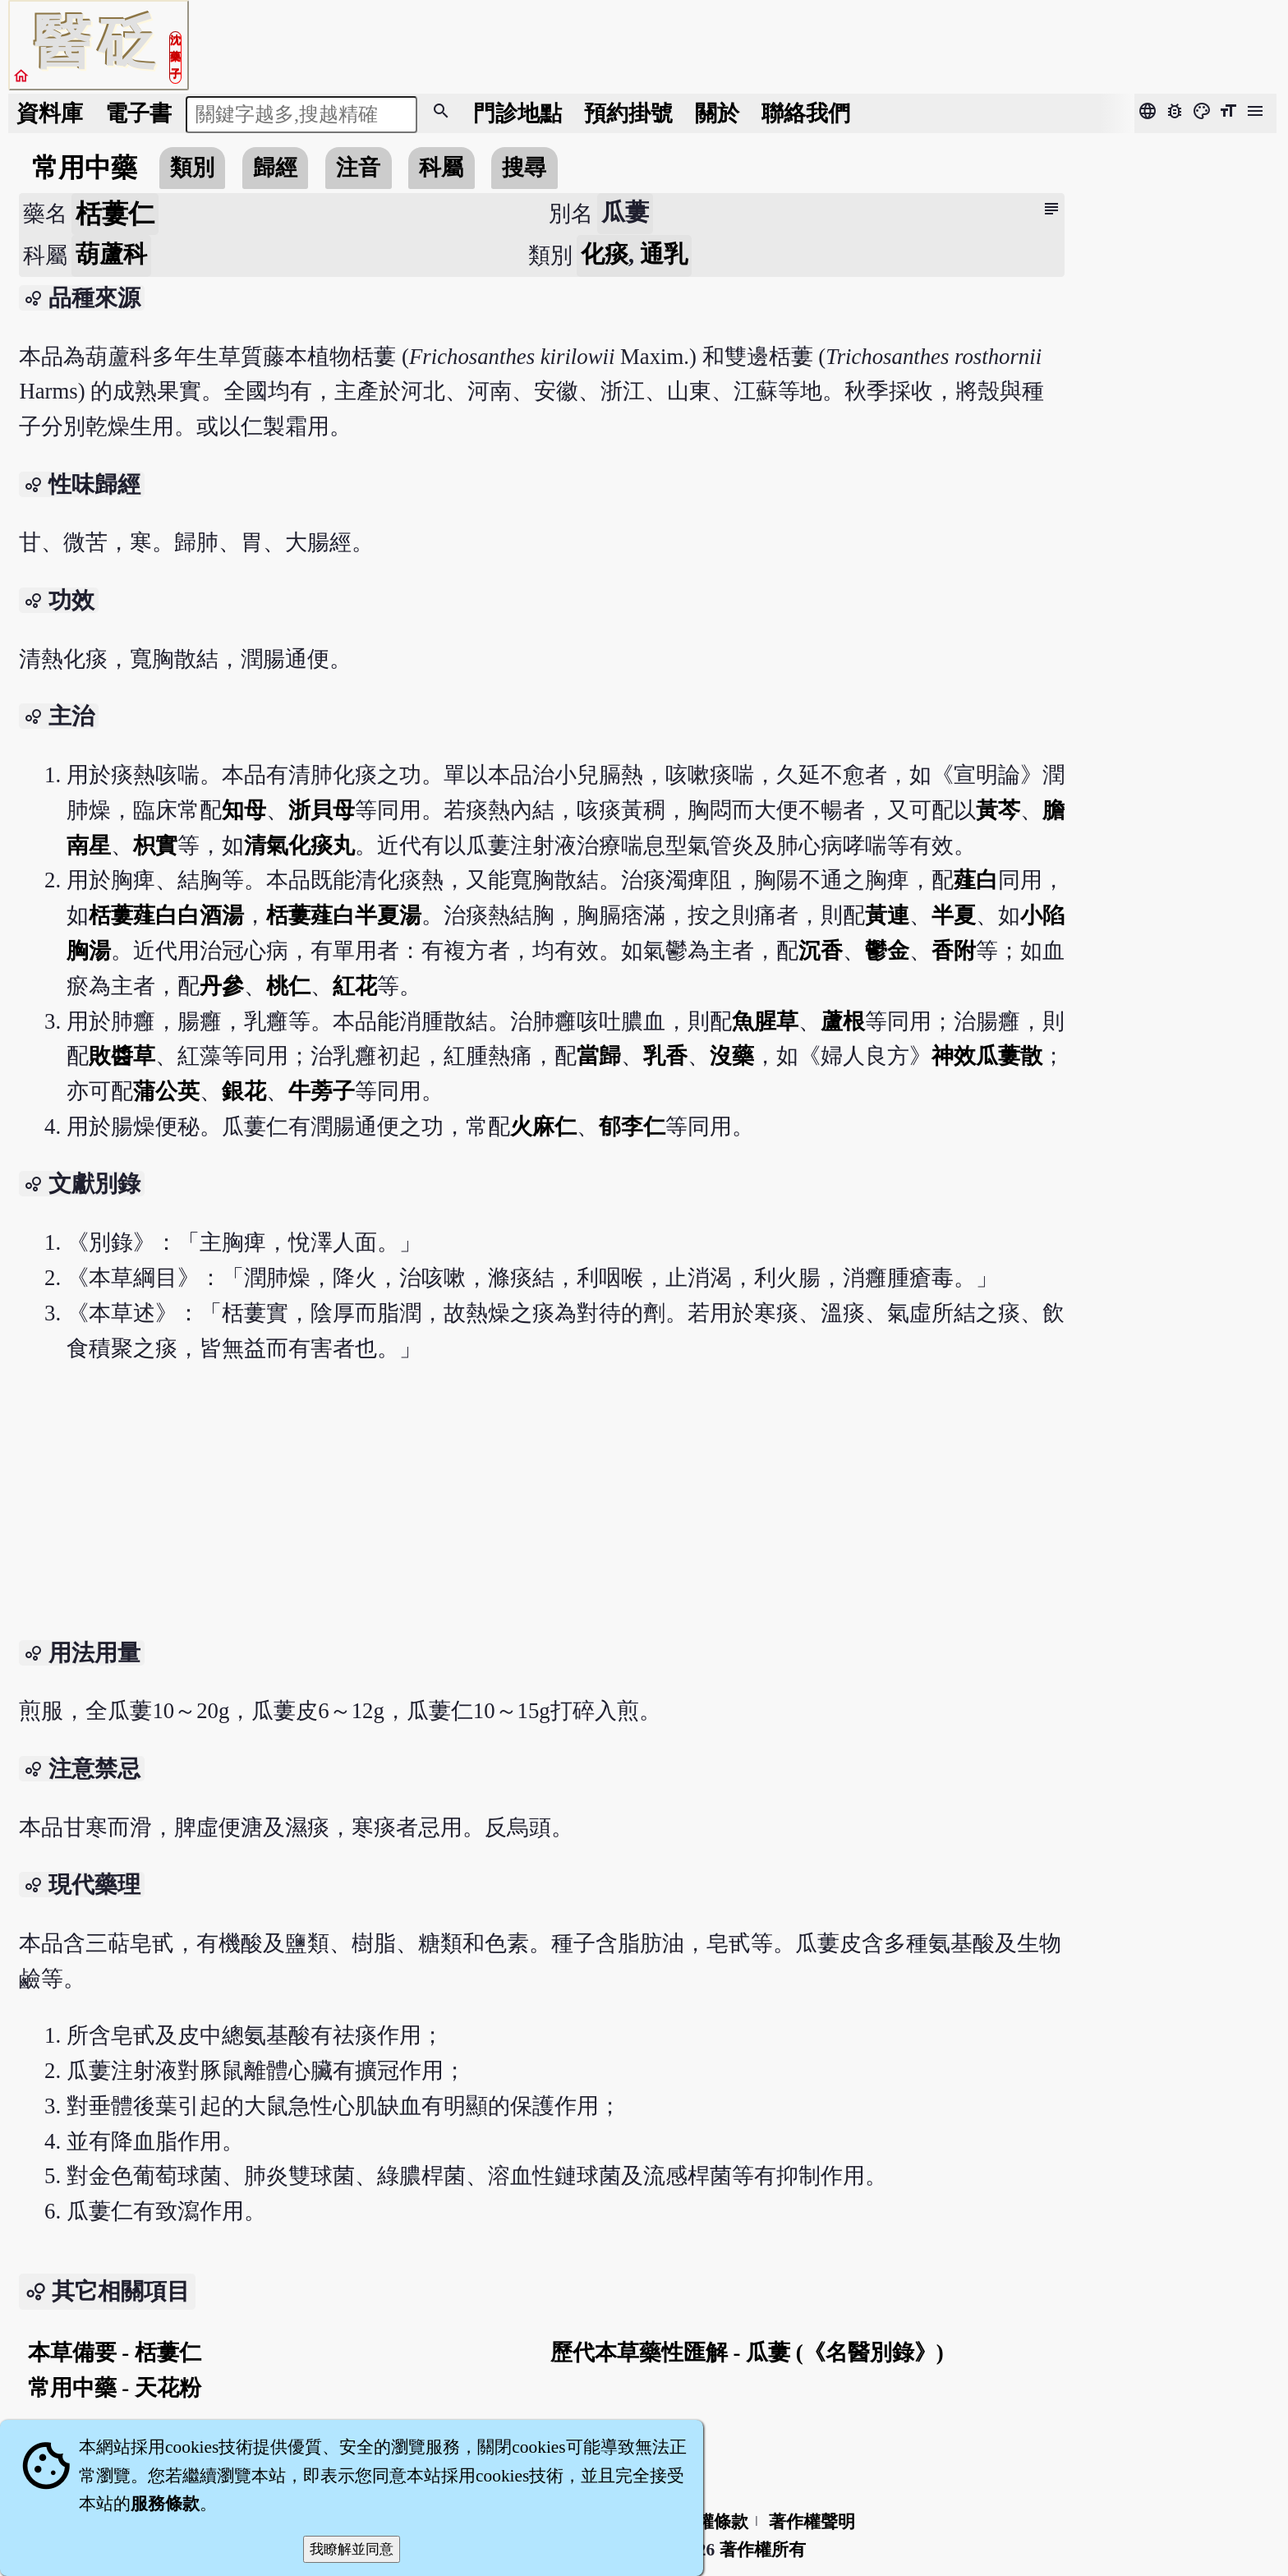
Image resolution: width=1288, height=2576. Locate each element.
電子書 (138, 113)
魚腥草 (765, 1021)
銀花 (244, 1091)
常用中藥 (84, 167)
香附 (954, 950)
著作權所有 (763, 2550)
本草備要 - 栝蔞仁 (114, 2352)
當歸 (599, 1056)
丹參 (222, 986)
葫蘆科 (111, 254)
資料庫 (49, 113)
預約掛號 (628, 113)
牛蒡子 (321, 1091)
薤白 (976, 880)
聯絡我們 (805, 113)
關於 (717, 113)
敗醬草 (122, 1056)
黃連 (887, 915)
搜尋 (524, 167)
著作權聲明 (812, 2522)
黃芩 (998, 810)
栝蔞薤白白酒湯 (166, 915)
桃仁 (288, 986)
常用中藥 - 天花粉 (114, 2388)
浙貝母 (321, 810)
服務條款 (165, 2504)
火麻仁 (543, 1126)
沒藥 (732, 1056)
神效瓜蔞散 (987, 1056)
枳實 (155, 845)
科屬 (441, 167)
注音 (358, 167)
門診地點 (517, 113)
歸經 (275, 167)
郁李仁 (632, 1126)
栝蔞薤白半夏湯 (343, 915)
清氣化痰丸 (299, 845)
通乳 (664, 254)
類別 (192, 167)
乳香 (665, 1056)
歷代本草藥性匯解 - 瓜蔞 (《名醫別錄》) (747, 2352)
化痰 (604, 254)
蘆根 (843, 1021)
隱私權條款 (705, 2522)
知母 (244, 810)
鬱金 (887, 950)
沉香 (820, 950)
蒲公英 (166, 1091)
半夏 (954, 915)
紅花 (355, 986)
